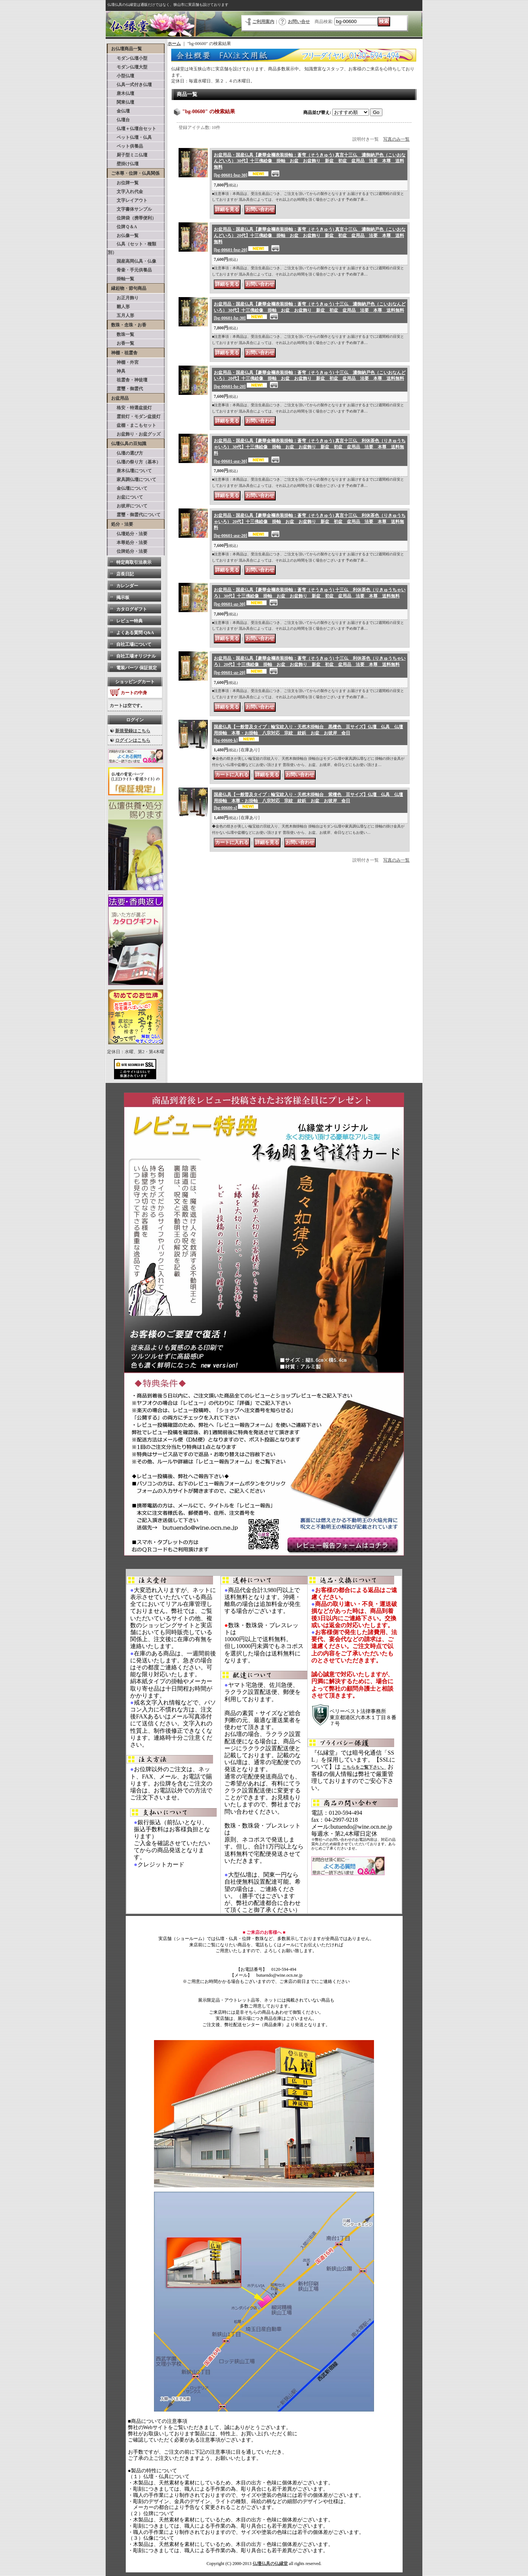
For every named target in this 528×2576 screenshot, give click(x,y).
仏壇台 (119, 119)
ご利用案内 (263, 21)
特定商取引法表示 (133, 562)
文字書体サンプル (130, 209)
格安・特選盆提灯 (130, 407)
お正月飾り (123, 297)
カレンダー (127, 585)
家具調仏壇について (132, 479)
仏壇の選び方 (125, 453)
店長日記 (125, 574)
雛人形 (119, 306)
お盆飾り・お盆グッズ (134, 434)
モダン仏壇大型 (127, 67)
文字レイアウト (127, 200)
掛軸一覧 (121, 278)
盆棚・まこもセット (132, 425)
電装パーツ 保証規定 (136, 667)
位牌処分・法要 (127, 551)
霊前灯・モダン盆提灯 (134, 416)
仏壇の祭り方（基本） (134, 462)
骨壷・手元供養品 (130, 270)
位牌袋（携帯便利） (132, 218)
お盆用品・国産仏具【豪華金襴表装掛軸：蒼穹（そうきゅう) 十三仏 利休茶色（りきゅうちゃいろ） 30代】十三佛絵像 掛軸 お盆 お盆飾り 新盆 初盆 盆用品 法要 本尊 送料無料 (310, 597)
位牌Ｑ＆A (122, 226)
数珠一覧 (121, 334)
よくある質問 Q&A (135, 632)
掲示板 (122, 597)
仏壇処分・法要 (127, 533)
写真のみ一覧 (396, 139)
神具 (116, 371)
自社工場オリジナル (136, 656)
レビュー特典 (129, 620)
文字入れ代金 (125, 191)
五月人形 (121, 315)
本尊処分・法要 (127, 542)
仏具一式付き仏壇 (130, 84)
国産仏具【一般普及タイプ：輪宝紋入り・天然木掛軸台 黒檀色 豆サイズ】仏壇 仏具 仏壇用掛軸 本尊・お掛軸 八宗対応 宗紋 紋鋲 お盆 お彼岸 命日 (308, 733)
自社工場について (133, 644)
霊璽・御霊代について (134, 514)
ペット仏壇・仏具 (130, 137)
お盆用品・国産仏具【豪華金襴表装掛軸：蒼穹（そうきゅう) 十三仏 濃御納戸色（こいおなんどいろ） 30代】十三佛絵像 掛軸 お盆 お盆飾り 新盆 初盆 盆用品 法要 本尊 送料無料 (310, 311)
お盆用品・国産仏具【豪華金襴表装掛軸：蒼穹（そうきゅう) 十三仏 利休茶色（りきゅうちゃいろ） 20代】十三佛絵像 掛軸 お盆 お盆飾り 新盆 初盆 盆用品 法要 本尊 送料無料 (310, 665)
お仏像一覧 (123, 235)
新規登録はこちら (132, 730)
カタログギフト (131, 609)
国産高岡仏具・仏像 (132, 261)
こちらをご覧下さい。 (364, 1767)
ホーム (174, 43)
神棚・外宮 (123, 362)
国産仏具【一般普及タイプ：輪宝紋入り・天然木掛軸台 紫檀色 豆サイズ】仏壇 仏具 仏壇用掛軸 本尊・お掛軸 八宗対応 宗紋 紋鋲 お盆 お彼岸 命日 (308, 801)
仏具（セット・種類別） (132, 248)
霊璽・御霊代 (125, 388)
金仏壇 (119, 111)
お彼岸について (127, 505)
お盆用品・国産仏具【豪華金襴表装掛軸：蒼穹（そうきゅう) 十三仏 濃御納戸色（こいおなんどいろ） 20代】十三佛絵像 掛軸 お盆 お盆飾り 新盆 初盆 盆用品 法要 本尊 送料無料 (310, 379)
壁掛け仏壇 (123, 163)
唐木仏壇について (130, 470)
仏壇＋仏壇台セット (132, 128)
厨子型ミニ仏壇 (127, 155)
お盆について (125, 497)
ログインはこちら (132, 740)
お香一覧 (121, 343)
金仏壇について (127, 488)
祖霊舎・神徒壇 (127, 379)
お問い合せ (299, 21)
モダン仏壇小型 (127, 58)
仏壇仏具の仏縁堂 (270, 2563)
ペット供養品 (125, 146)
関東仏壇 (121, 102)
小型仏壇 (121, 75)
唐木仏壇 (121, 93)
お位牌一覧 (123, 182)
